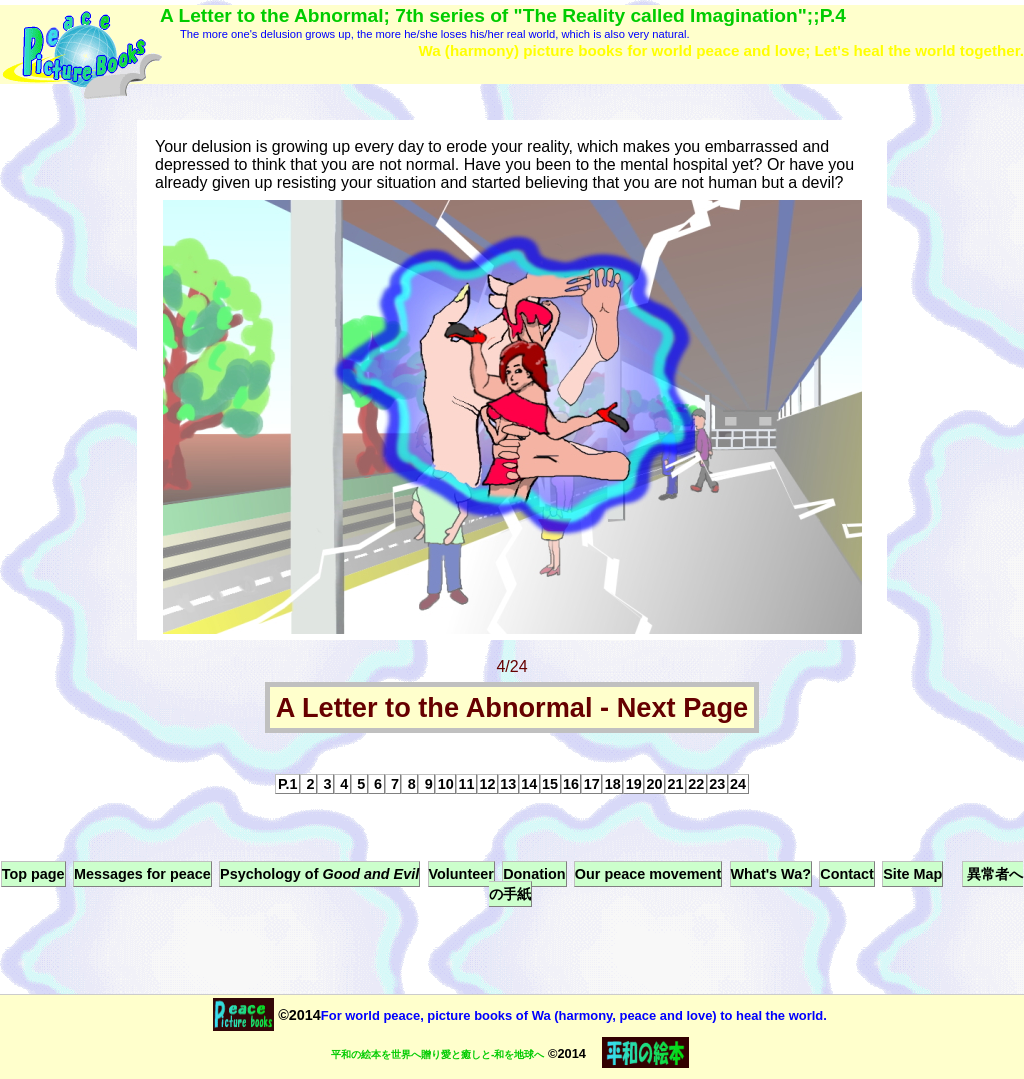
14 (529, 784)
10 (446, 784)
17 (592, 784)
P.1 (288, 784)
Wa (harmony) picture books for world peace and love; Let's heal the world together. (721, 50)
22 (696, 784)
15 (550, 784)
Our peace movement (648, 874)
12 (487, 784)
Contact (847, 874)
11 (467, 784)
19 (634, 784)
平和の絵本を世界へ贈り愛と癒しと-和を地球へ (437, 1054)
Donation (534, 874)
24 (738, 784)
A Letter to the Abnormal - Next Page (512, 707)
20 (655, 784)
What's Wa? (771, 874)
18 (613, 784)
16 (571, 784)
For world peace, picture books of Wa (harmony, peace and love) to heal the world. (574, 1015)
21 (675, 784)
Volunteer (461, 874)
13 (508, 784)
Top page (33, 874)
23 (717, 784)
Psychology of (319, 874)
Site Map (912, 874)
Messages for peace (142, 874)
